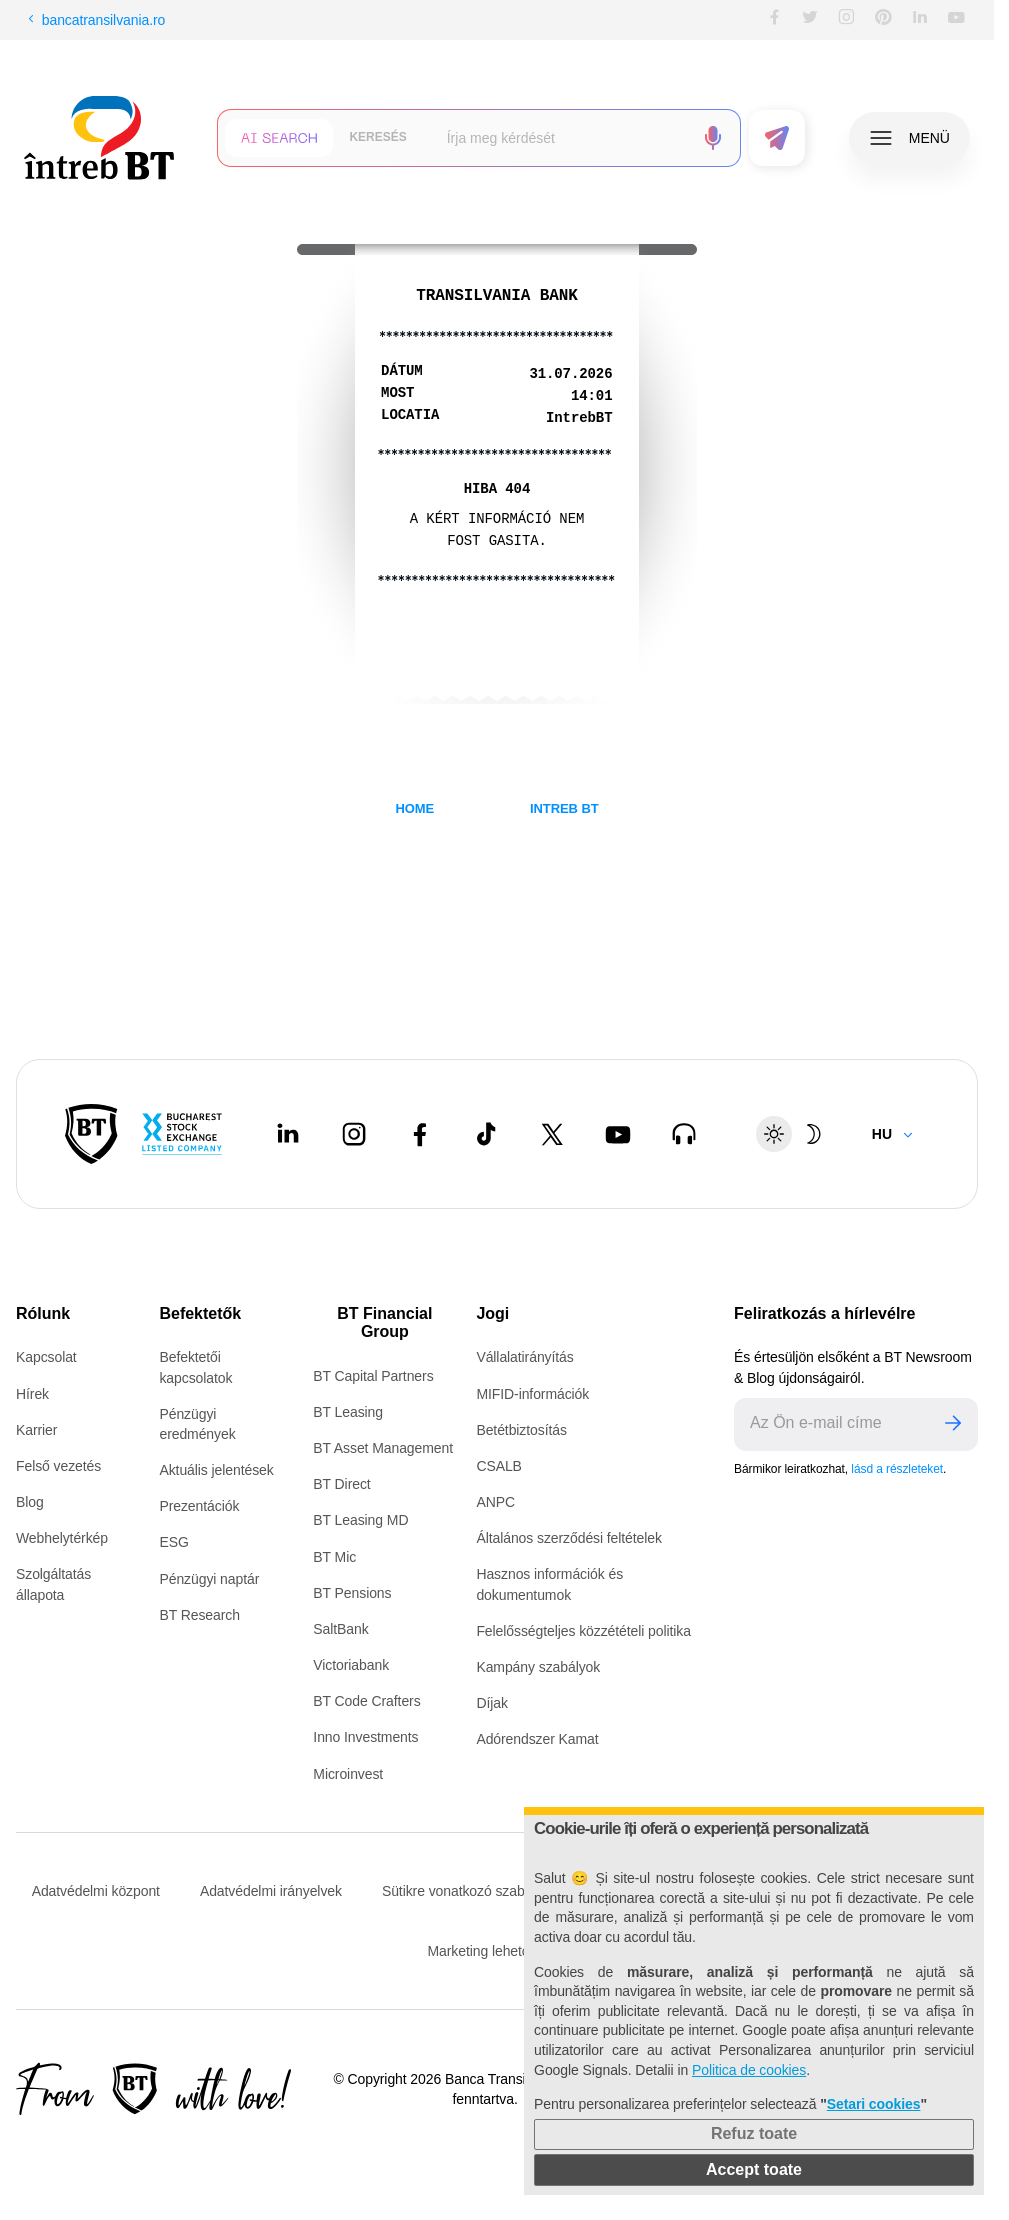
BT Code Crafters (366, 1701)
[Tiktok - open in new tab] (486, 1134)
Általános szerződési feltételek (569, 1538)
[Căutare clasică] (377, 138)
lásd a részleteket (897, 1469)
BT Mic (334, 1557)
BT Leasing (348, 1412)
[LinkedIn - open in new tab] (288, 1134)
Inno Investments (365, 1737)
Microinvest (348, 1774)
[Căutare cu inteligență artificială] (279, 138)
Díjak (491, 1703)
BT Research (199, 1615)
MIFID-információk (532, 1394)
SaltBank (340, 1629)
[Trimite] (953, 1424)
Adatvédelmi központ (96, 1891)
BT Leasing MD (360, 1520)
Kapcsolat (46, 1357)
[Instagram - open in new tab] (354, 1134)
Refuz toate (754, 2133)
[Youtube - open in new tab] (618, 1134)
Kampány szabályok (538, 1667)
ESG (173, 1542)
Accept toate (754, 2169)
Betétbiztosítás (521, 1430)
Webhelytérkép (62, 1538)
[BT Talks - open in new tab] (684, 1134)
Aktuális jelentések (216, 1470)
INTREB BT (564, 808)
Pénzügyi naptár (209, 1579)
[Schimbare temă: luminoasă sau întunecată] (794, 1134)
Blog (30, 1502)
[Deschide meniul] (909, 138)
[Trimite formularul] (777, 138)
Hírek (32, 1394)
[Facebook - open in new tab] (420, 1134)
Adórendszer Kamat (537, 1739)
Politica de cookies (749, 2070)
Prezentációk (199, 1506)
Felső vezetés (58, 1466)
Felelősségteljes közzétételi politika (583, 1631)
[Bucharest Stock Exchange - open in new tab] (182, 1134)
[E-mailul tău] (831, 1424)
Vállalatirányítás (524, 1357)
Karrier (36, 1430)
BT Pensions (352, 1593)
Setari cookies (874, 2104)
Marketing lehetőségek (497, 1951)
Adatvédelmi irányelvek (271, 1891)
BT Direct (341, 1484)
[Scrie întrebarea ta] (562, 138)
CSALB (498, 1466)
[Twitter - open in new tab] (552, 1134)
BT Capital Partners (373, 1376)
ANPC (495, 1502)
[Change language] (893, 1134)
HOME (414, 808)
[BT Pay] (91, 1134)
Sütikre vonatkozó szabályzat (471, 1891)
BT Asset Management (383, 1448)
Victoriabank (351, 1665)
